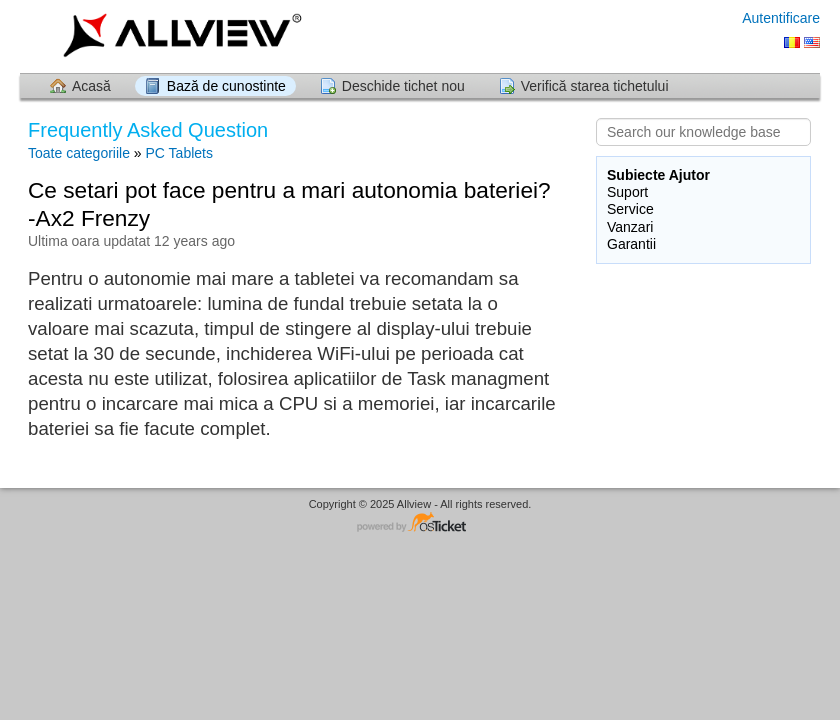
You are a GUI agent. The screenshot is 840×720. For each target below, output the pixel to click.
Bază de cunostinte (226, 86)
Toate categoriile (79, 153)
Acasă (91, 86)
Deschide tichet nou (403, 86)
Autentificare (781, 18)
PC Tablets (179, 153)
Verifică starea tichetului (595, 86)
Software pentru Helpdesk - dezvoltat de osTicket (420, 523)
